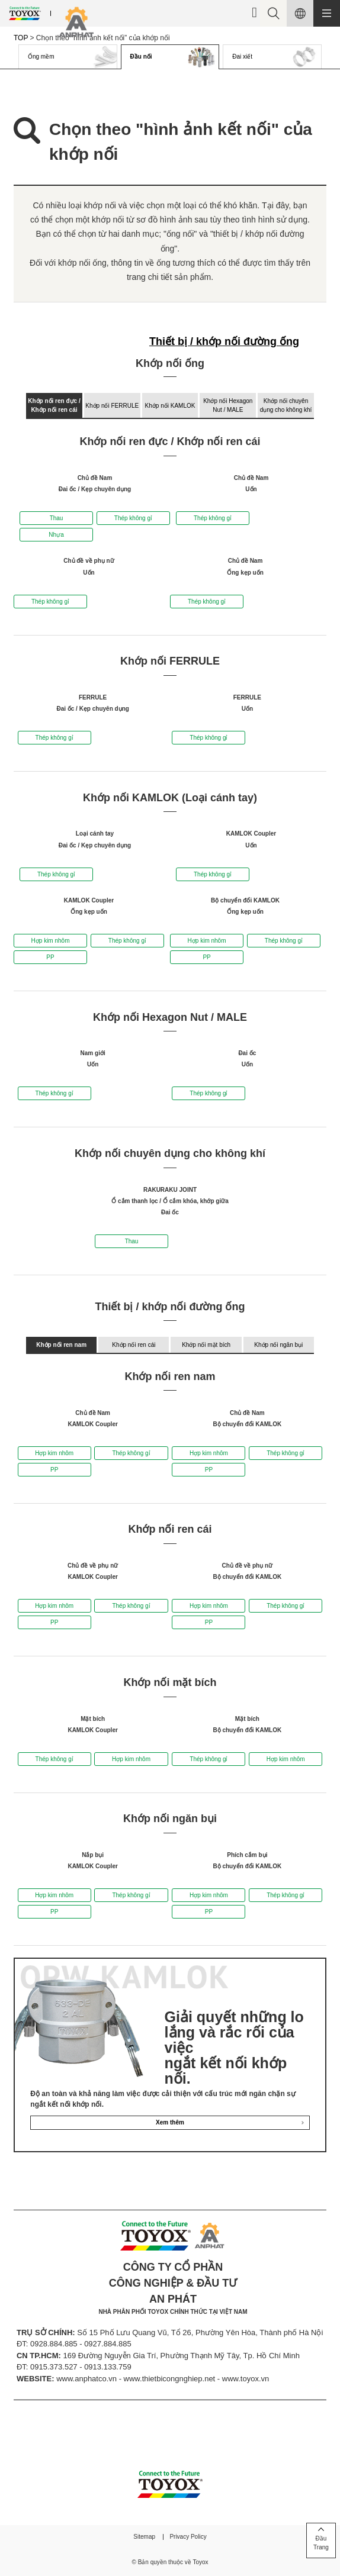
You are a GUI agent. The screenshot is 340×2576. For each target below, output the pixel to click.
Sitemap (144, 2536)
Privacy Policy (187, 2536)
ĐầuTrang (321, 2543)
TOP (21, 38)
